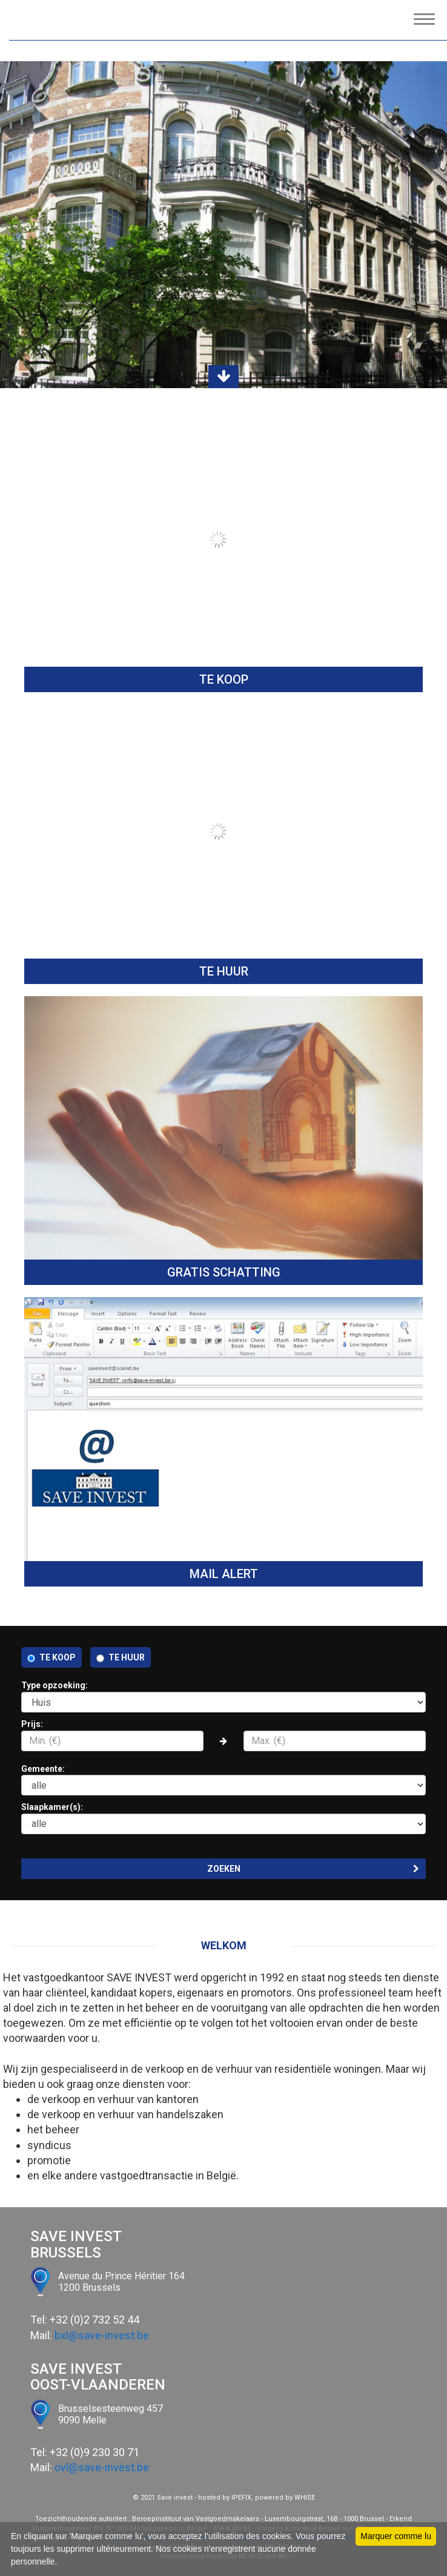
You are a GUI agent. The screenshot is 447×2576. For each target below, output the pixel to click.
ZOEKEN (313, 1869)
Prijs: (223, 1735)
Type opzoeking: (223, 1696)
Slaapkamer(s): (223, 1818)
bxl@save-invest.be (102, 2335)
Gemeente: (223, 1780)
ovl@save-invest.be (102, 2467)
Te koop (57, 1657)
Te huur (126, 1657)
